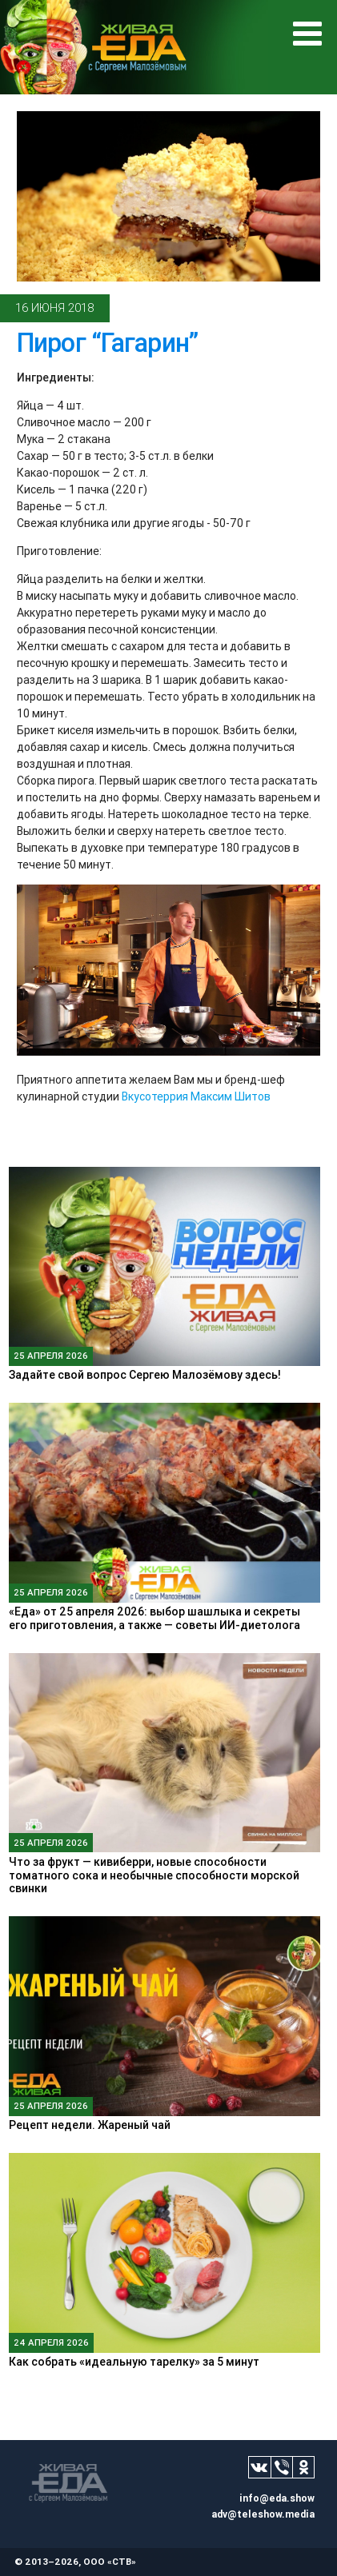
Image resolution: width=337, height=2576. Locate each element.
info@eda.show (277, 2498)
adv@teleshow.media (263, 2514)
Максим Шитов (231, 1096)
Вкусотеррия (155, 1096)
